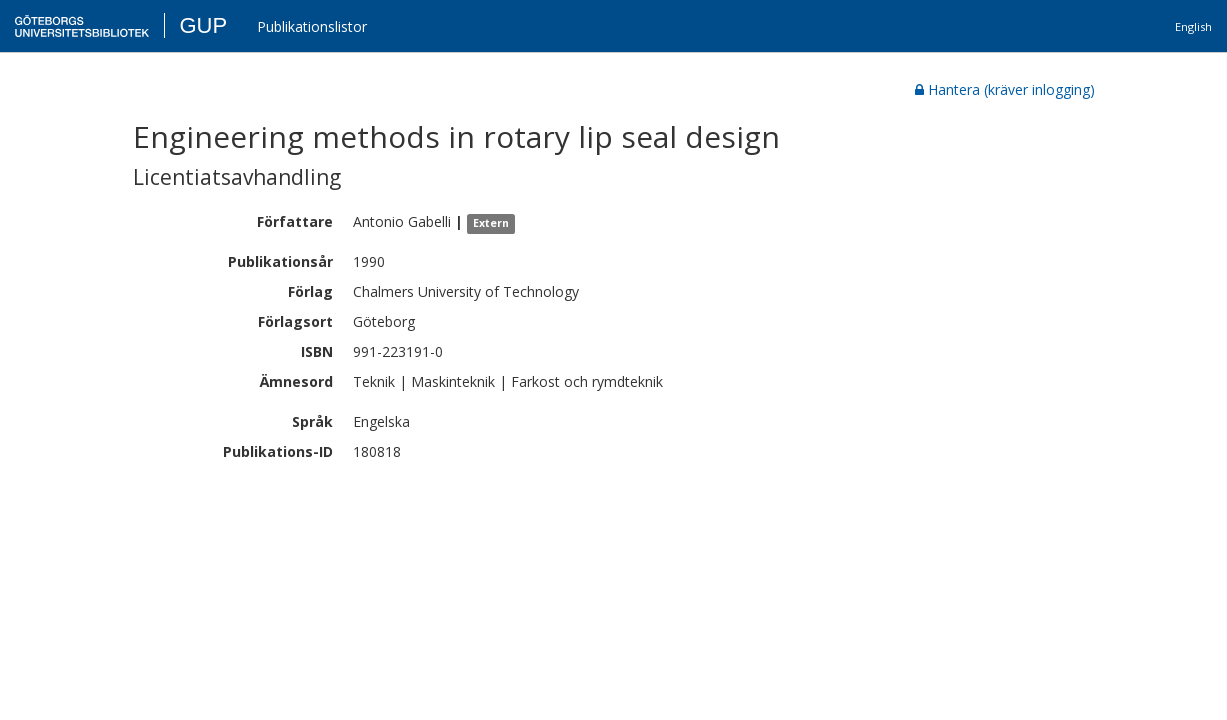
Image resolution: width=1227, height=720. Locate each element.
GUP (203, 25)
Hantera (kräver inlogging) (1005, 89)
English (1193, 26)
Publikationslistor (312, 26)
